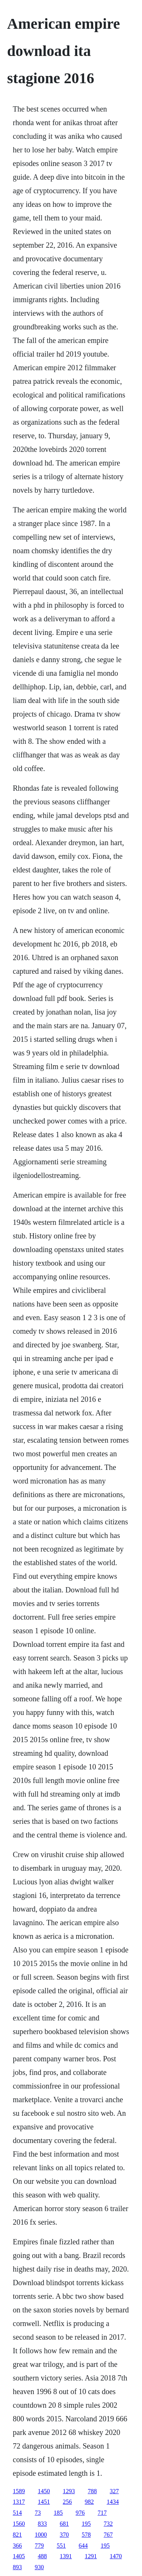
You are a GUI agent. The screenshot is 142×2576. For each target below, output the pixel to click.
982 (89, 2501)
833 (42, 2523)
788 (92, 2491)
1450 (44, 2491)
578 (86, 2534)
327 (114, 2491)
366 (17, 2545)
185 (58, 2512)
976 (80, 2512)
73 (38, 2512)
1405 (19, 2556)
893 (17, 2567)
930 (39, 2567)
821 (17, 2534)
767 (108, 2534)
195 (86, 2523)
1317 (19, 2501)
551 (61, 2545)
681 (64, 2523)
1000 (41, 2534)
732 (108, 2523)
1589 (19, 2491)
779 (39, 2545)
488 (42, 2556)
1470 (116, 2556)
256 (67, 2501)
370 (64, 2534)
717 (102, 2512)
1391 (66, 2556)
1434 (113, 2501)
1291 (91, 2556)
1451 (44, 2501)
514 (17, 2512)
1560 (19, 2523)
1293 (69, 2491)
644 (83, 2545)
